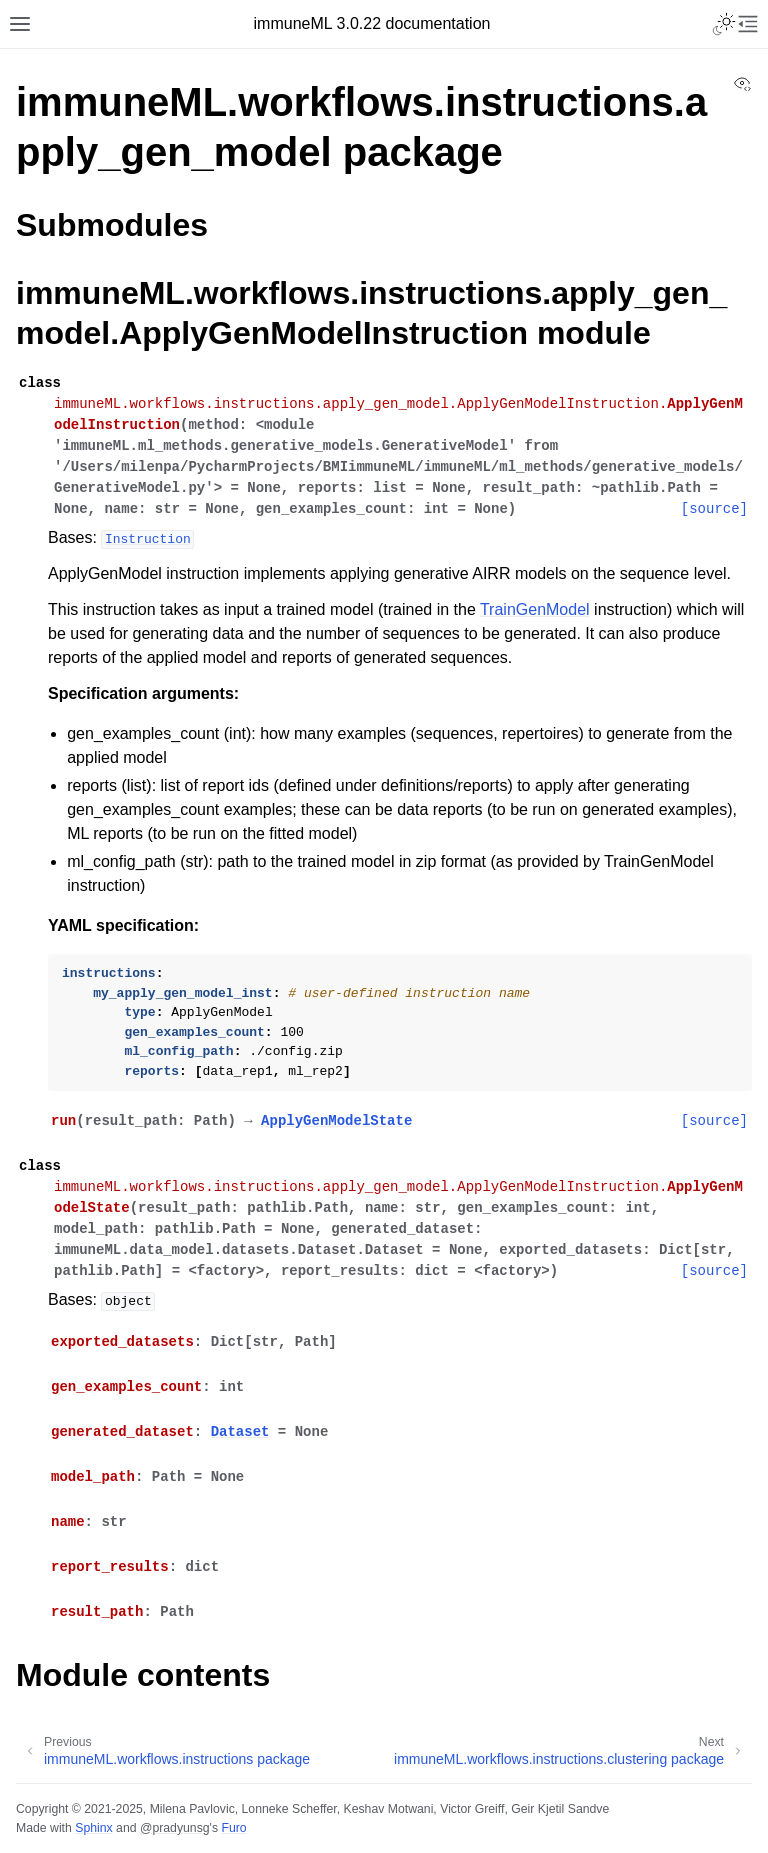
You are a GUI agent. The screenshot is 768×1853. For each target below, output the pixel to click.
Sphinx (93, 1828)
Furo (233, 1828)
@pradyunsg (175, 1828)
